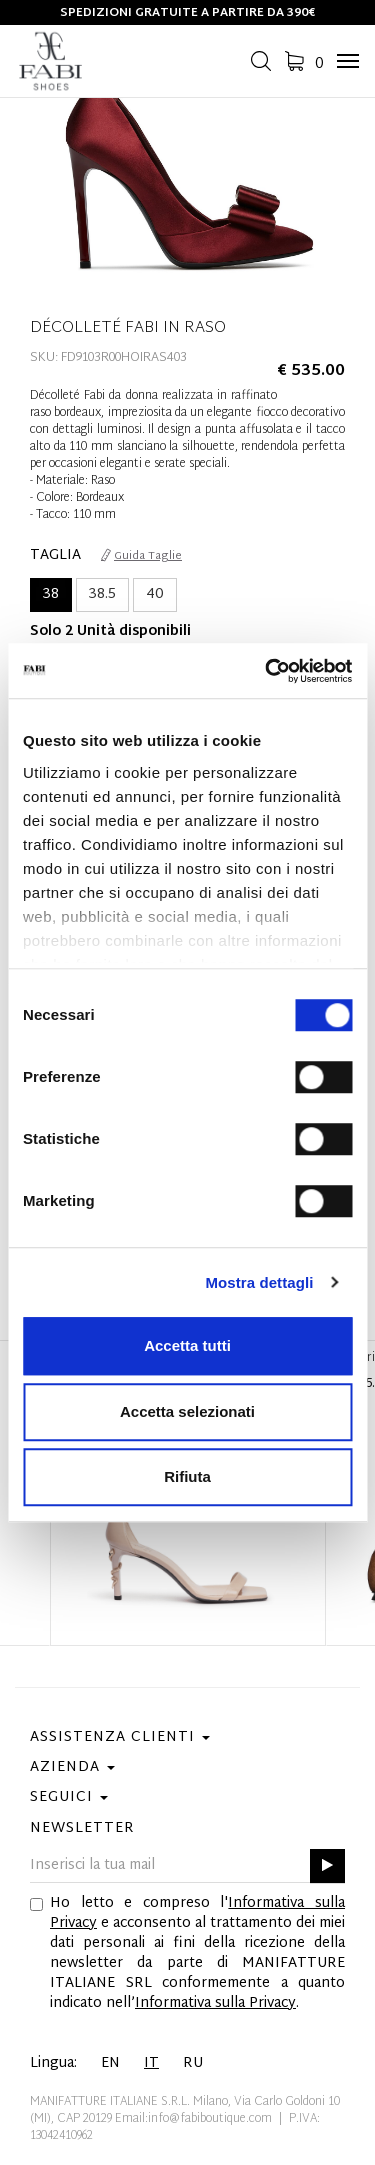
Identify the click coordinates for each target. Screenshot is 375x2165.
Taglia (55, 556)
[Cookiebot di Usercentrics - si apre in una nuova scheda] (267, 671)
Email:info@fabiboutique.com (193, 2119)
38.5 (102, 594)
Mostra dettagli (259, 1282)
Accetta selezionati (187, 1411)
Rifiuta (187, 1476)
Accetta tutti (187, 1345)
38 (51, 594)
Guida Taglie (141, 556)
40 (155, 594)
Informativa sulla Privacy (215, 2003)
